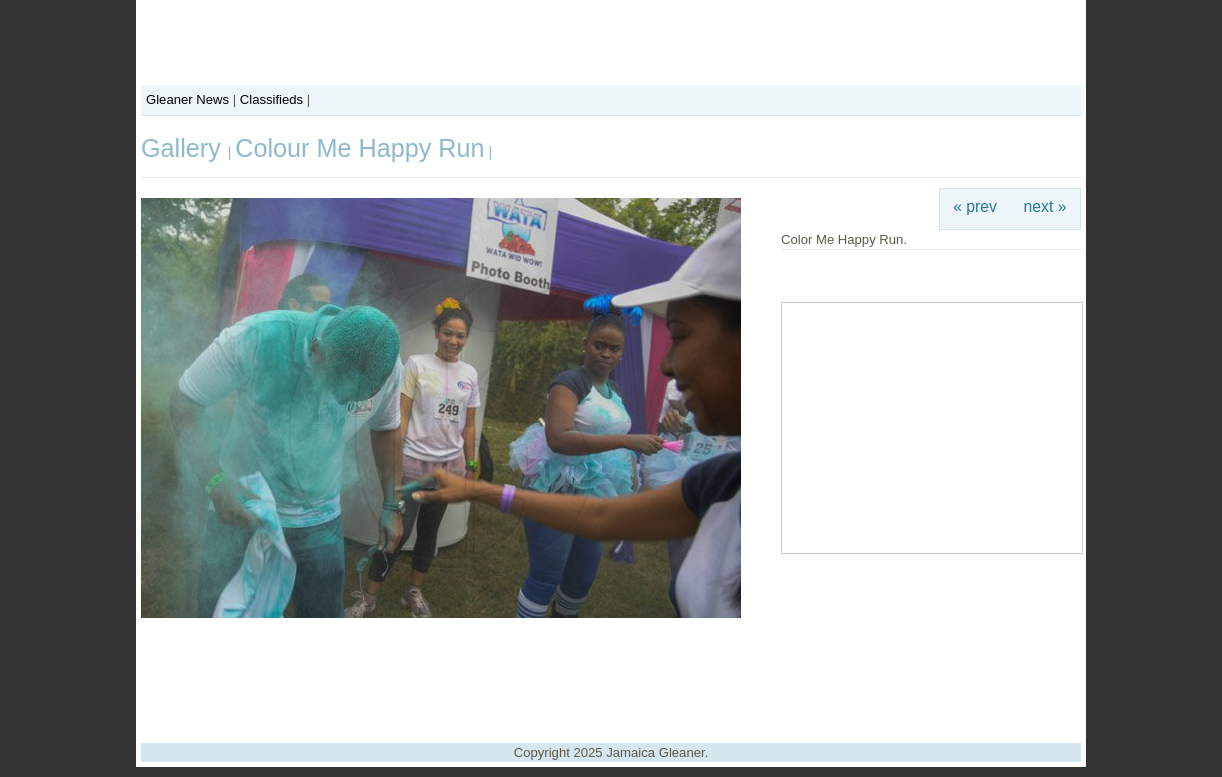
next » (1045, 206)
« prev (975, 206)
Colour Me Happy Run (359, 148)
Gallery (184, 148)
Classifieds (271, 99)
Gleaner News (187, 99)
